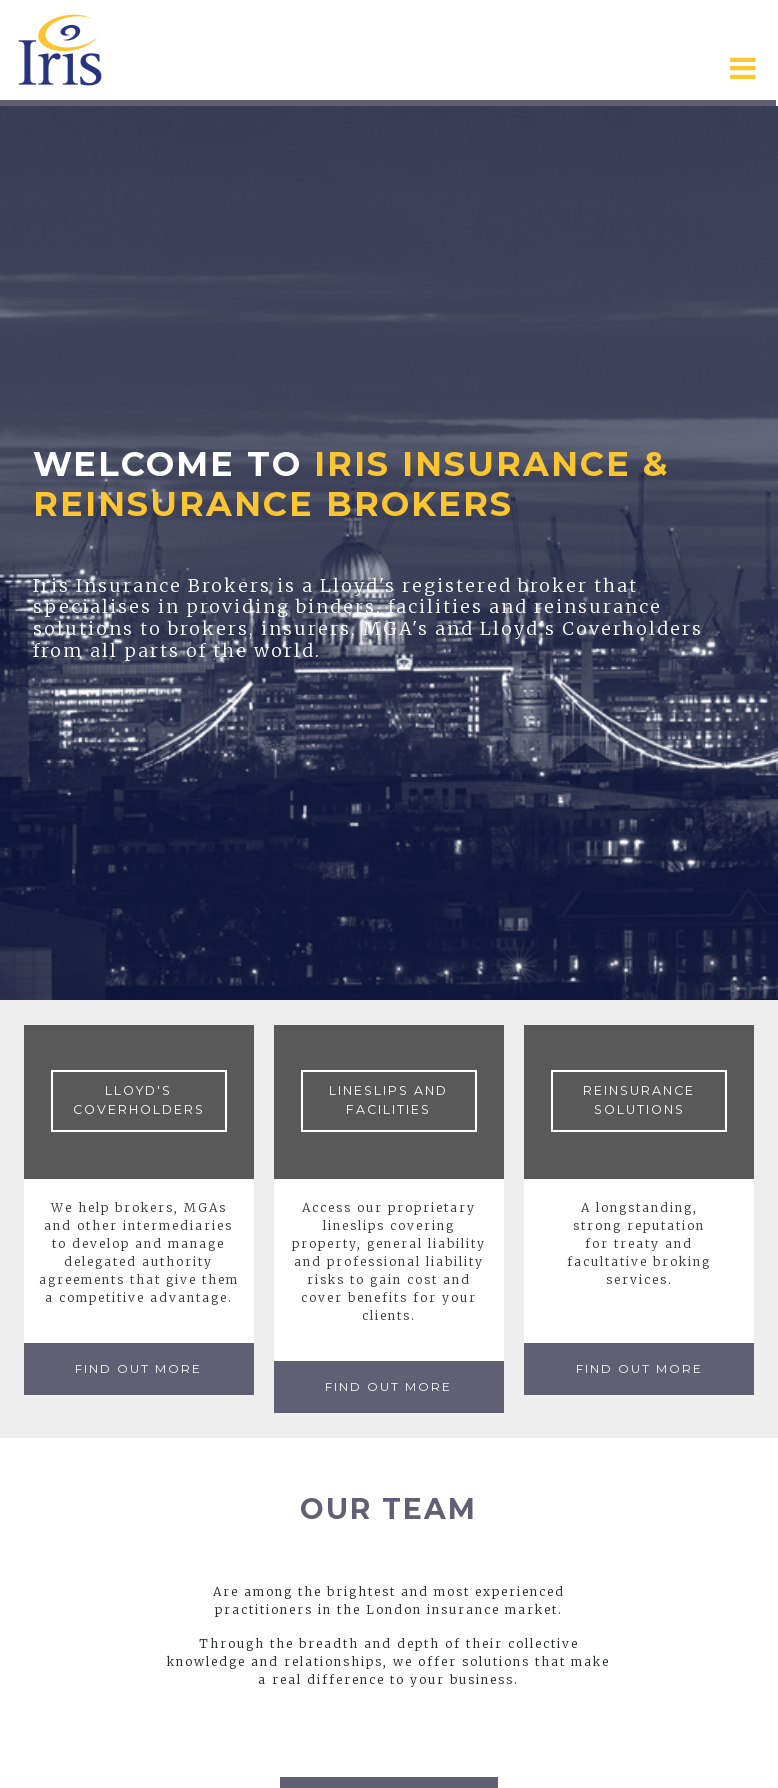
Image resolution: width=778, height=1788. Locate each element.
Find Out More (138, 1368)
